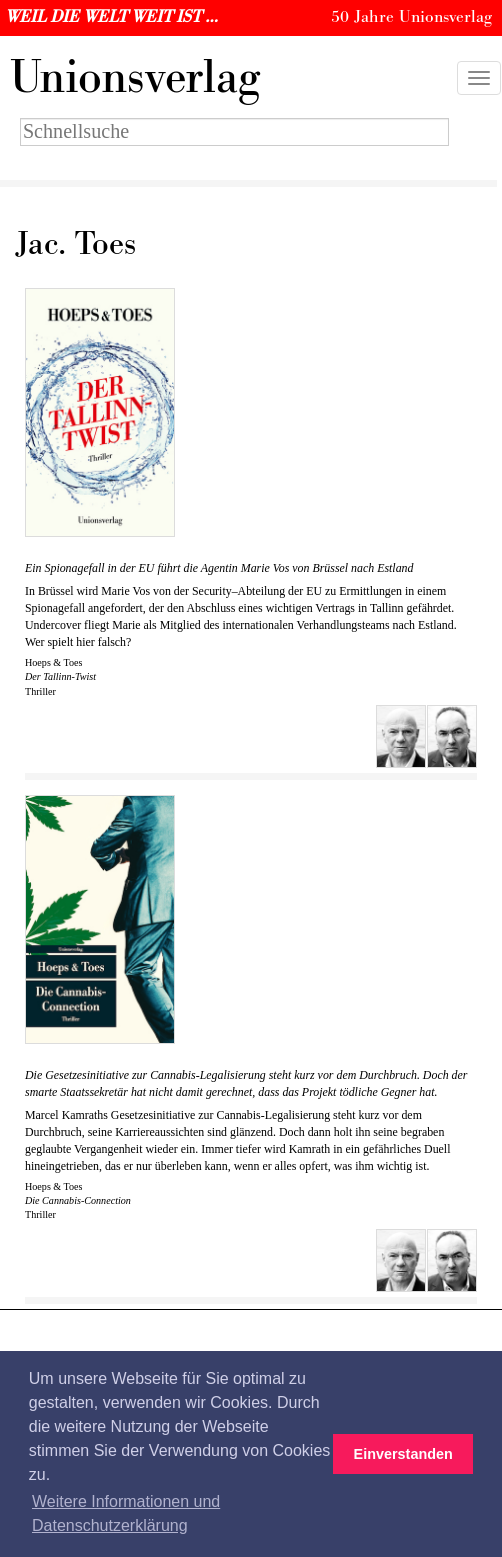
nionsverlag (135, 78)
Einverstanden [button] (403, 1454)
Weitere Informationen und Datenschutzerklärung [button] (126, 1513)
